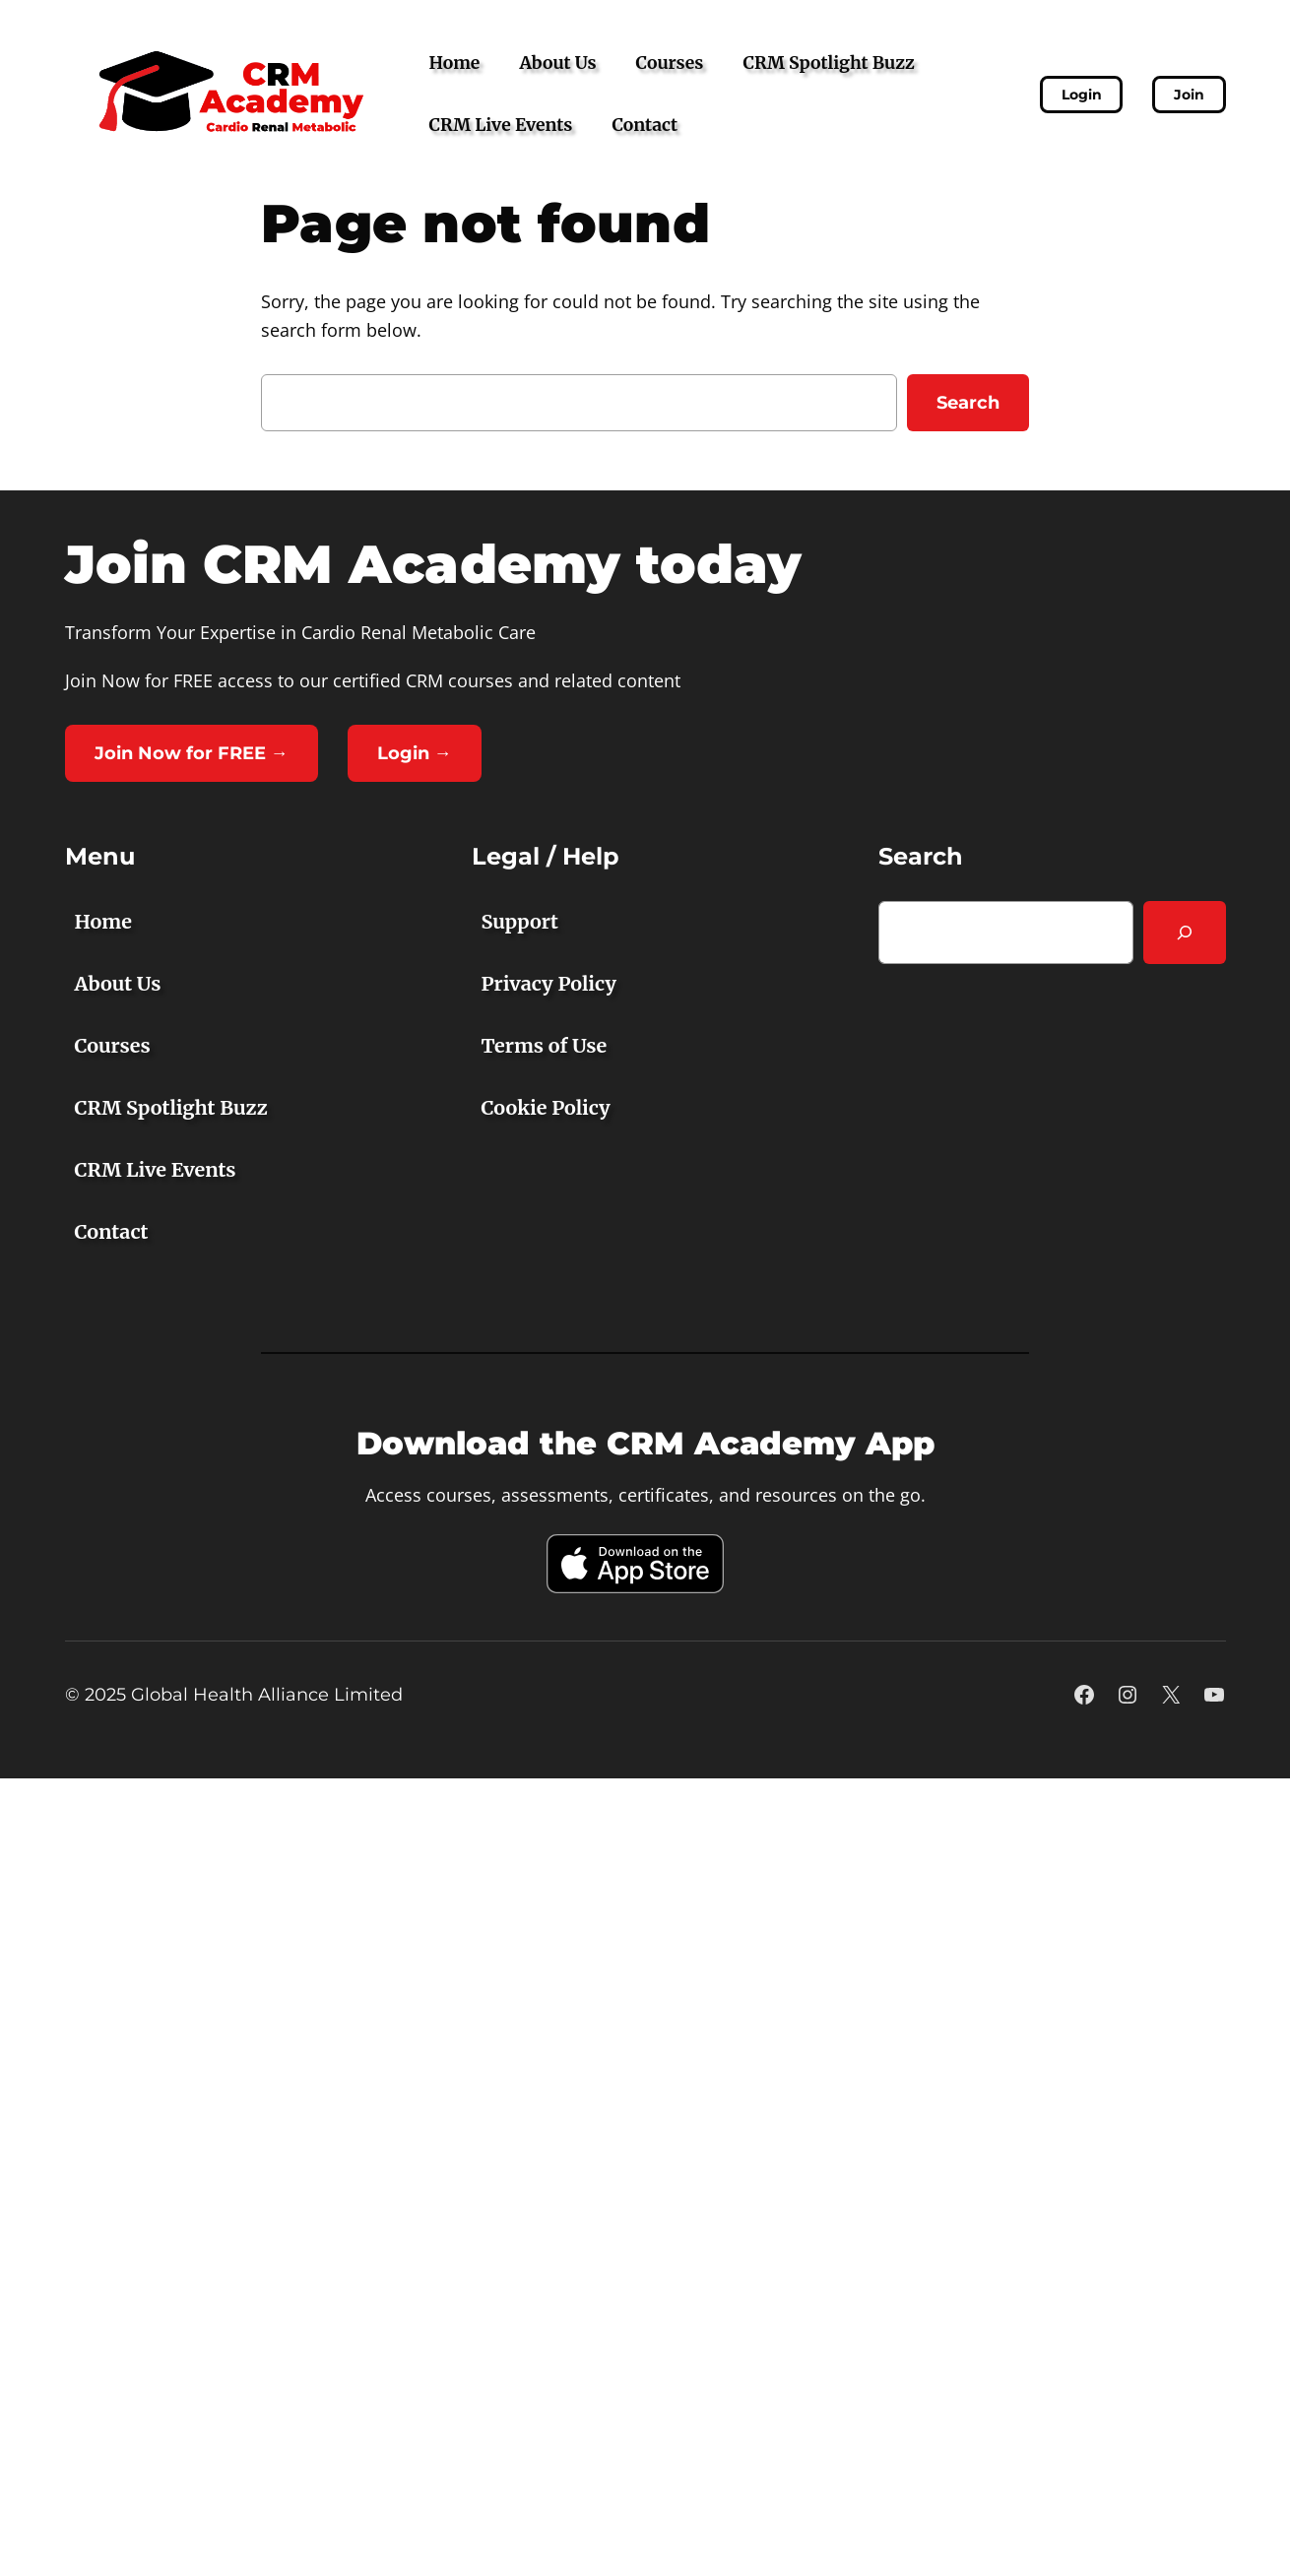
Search (968, 403)
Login (1082, 94)
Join (1189, 94)
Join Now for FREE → (192, 753)
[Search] (1184, 932)
